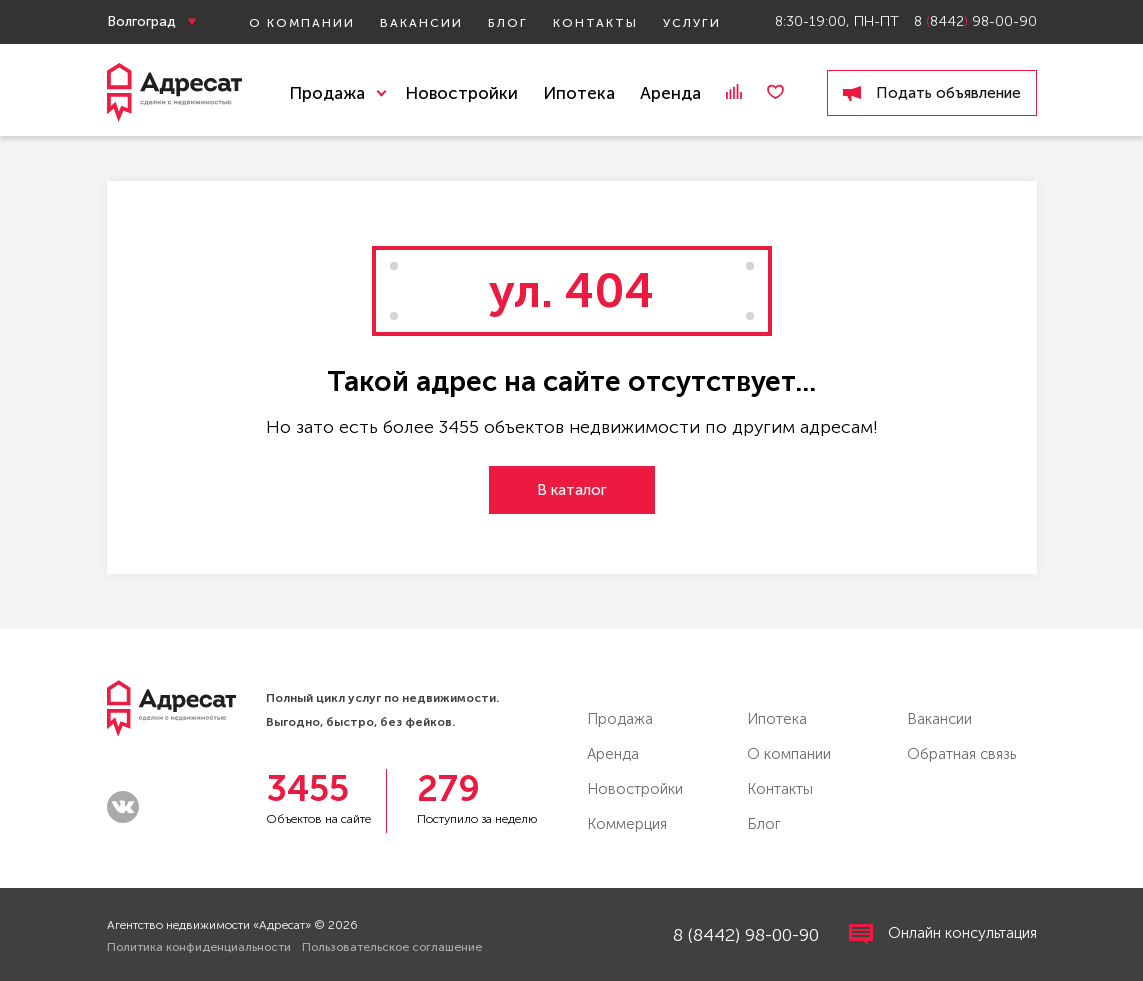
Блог (508, 23)
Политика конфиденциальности (199, 947)
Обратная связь (961, 754)
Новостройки (461, 93)
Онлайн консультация (943, 934)
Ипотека (579, 93)
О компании (302, 23)
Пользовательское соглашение (392, 947)
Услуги (692, 23)
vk (123, 807)
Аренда (670, 93)
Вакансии (421, 23)
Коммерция (627, 824)
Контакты (595, 23)
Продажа (620, 719)
